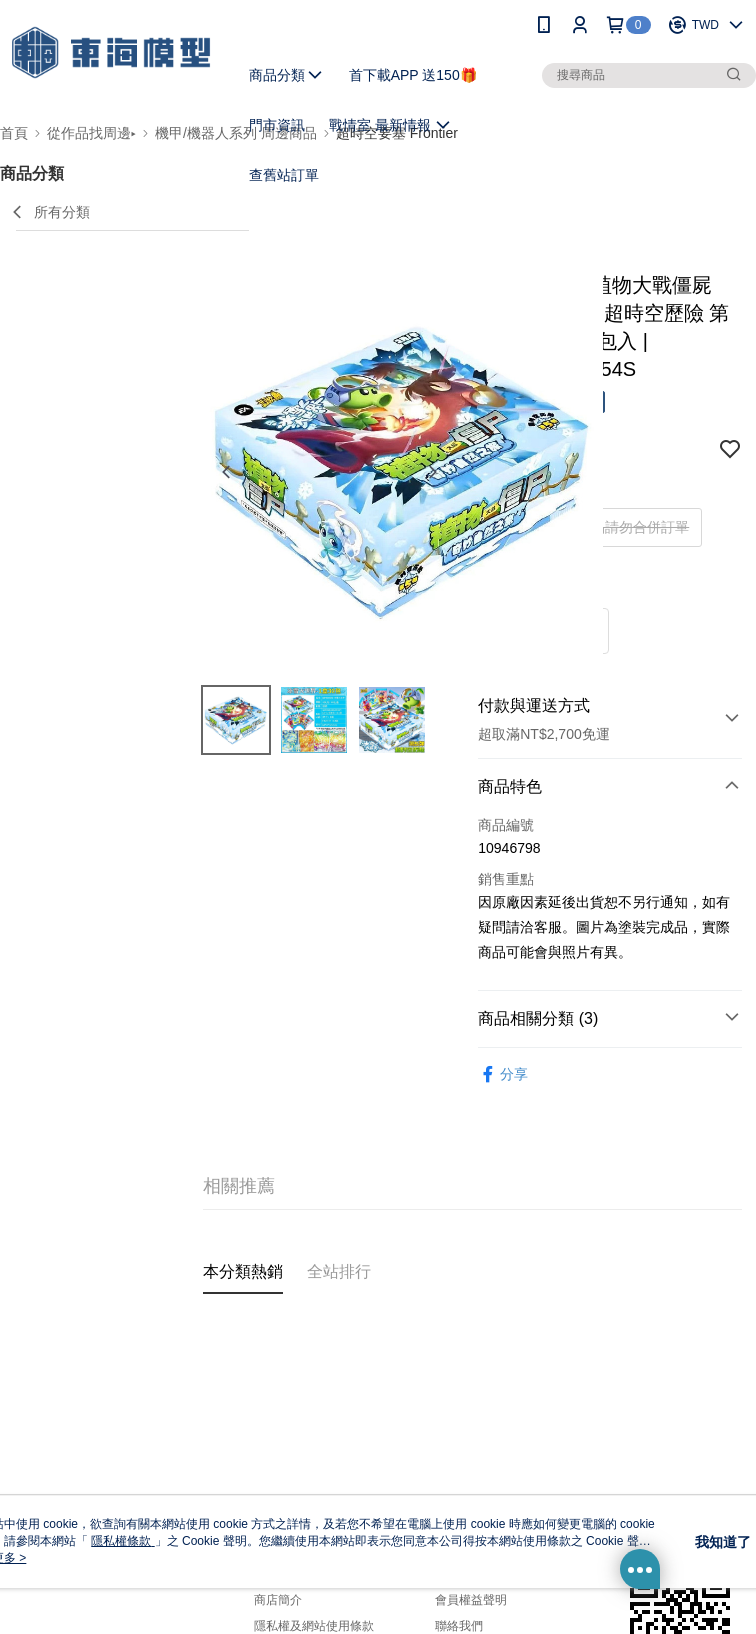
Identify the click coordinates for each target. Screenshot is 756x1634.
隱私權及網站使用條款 (314, 1626)
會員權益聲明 (471, 1600)
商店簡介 (278, 1600)
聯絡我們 (459, 1626)
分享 (503, 1074)
